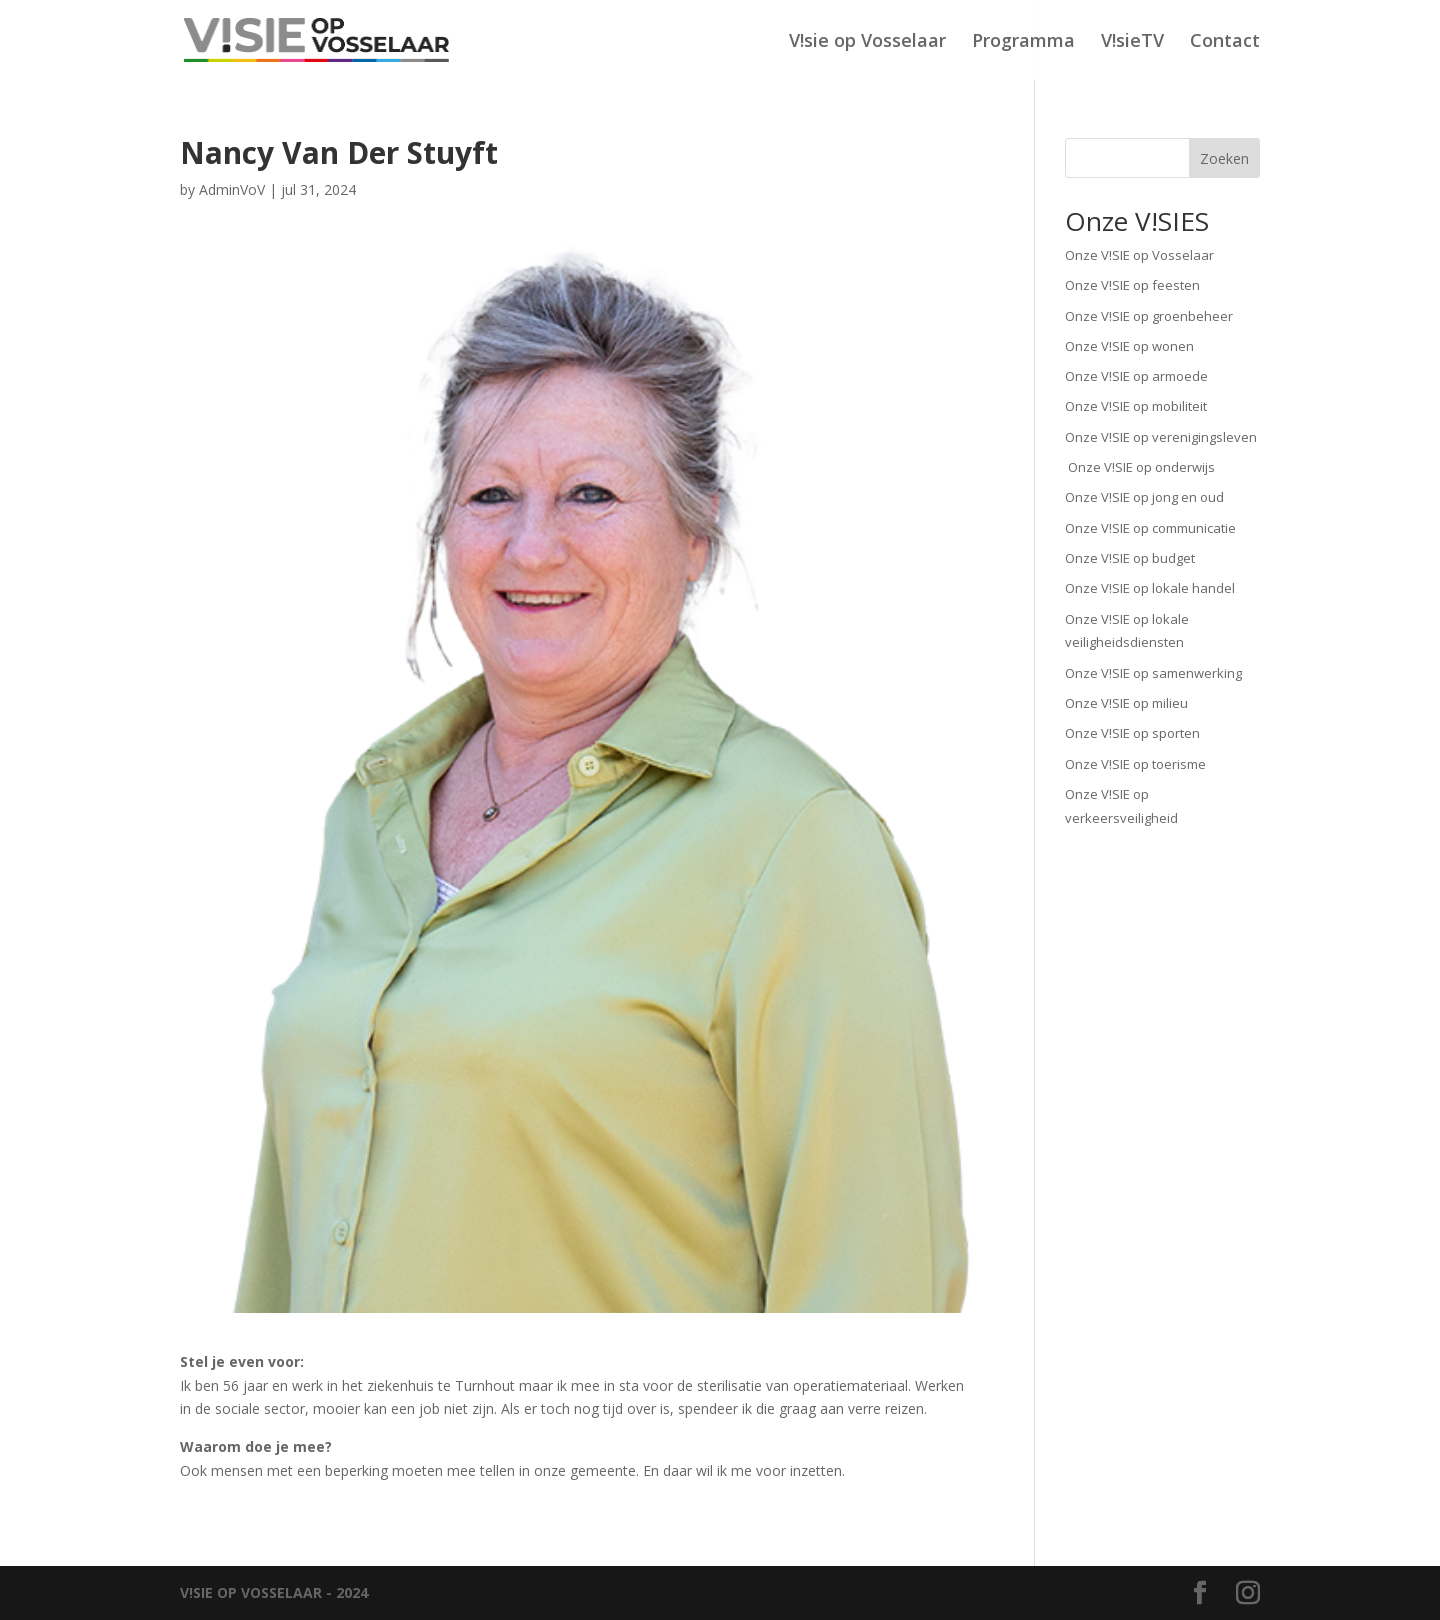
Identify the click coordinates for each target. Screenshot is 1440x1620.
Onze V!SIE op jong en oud (1144, 497)
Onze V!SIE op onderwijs (1140, 467)
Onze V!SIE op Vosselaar (1139, 255)
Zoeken (1224, 158)
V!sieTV (1132, 42)
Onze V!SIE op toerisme (1135, 764)
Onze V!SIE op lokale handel (1150, 588)
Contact (1225, 42)
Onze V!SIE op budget (1130, 558)
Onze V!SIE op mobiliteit (1136, 406)
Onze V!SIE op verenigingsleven (1161, 437)
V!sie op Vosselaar (867, 42)
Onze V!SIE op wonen (1129, 346)
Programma (1023, 42)
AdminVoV (232, 189)
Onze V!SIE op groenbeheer (1149, 316)
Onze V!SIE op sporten (1132, 733)
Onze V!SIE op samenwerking (1153, 673)
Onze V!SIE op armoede (1136, 376)
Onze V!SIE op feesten (1132, 285)
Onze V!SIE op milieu (1126, 703)
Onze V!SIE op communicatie (1150, 528)
